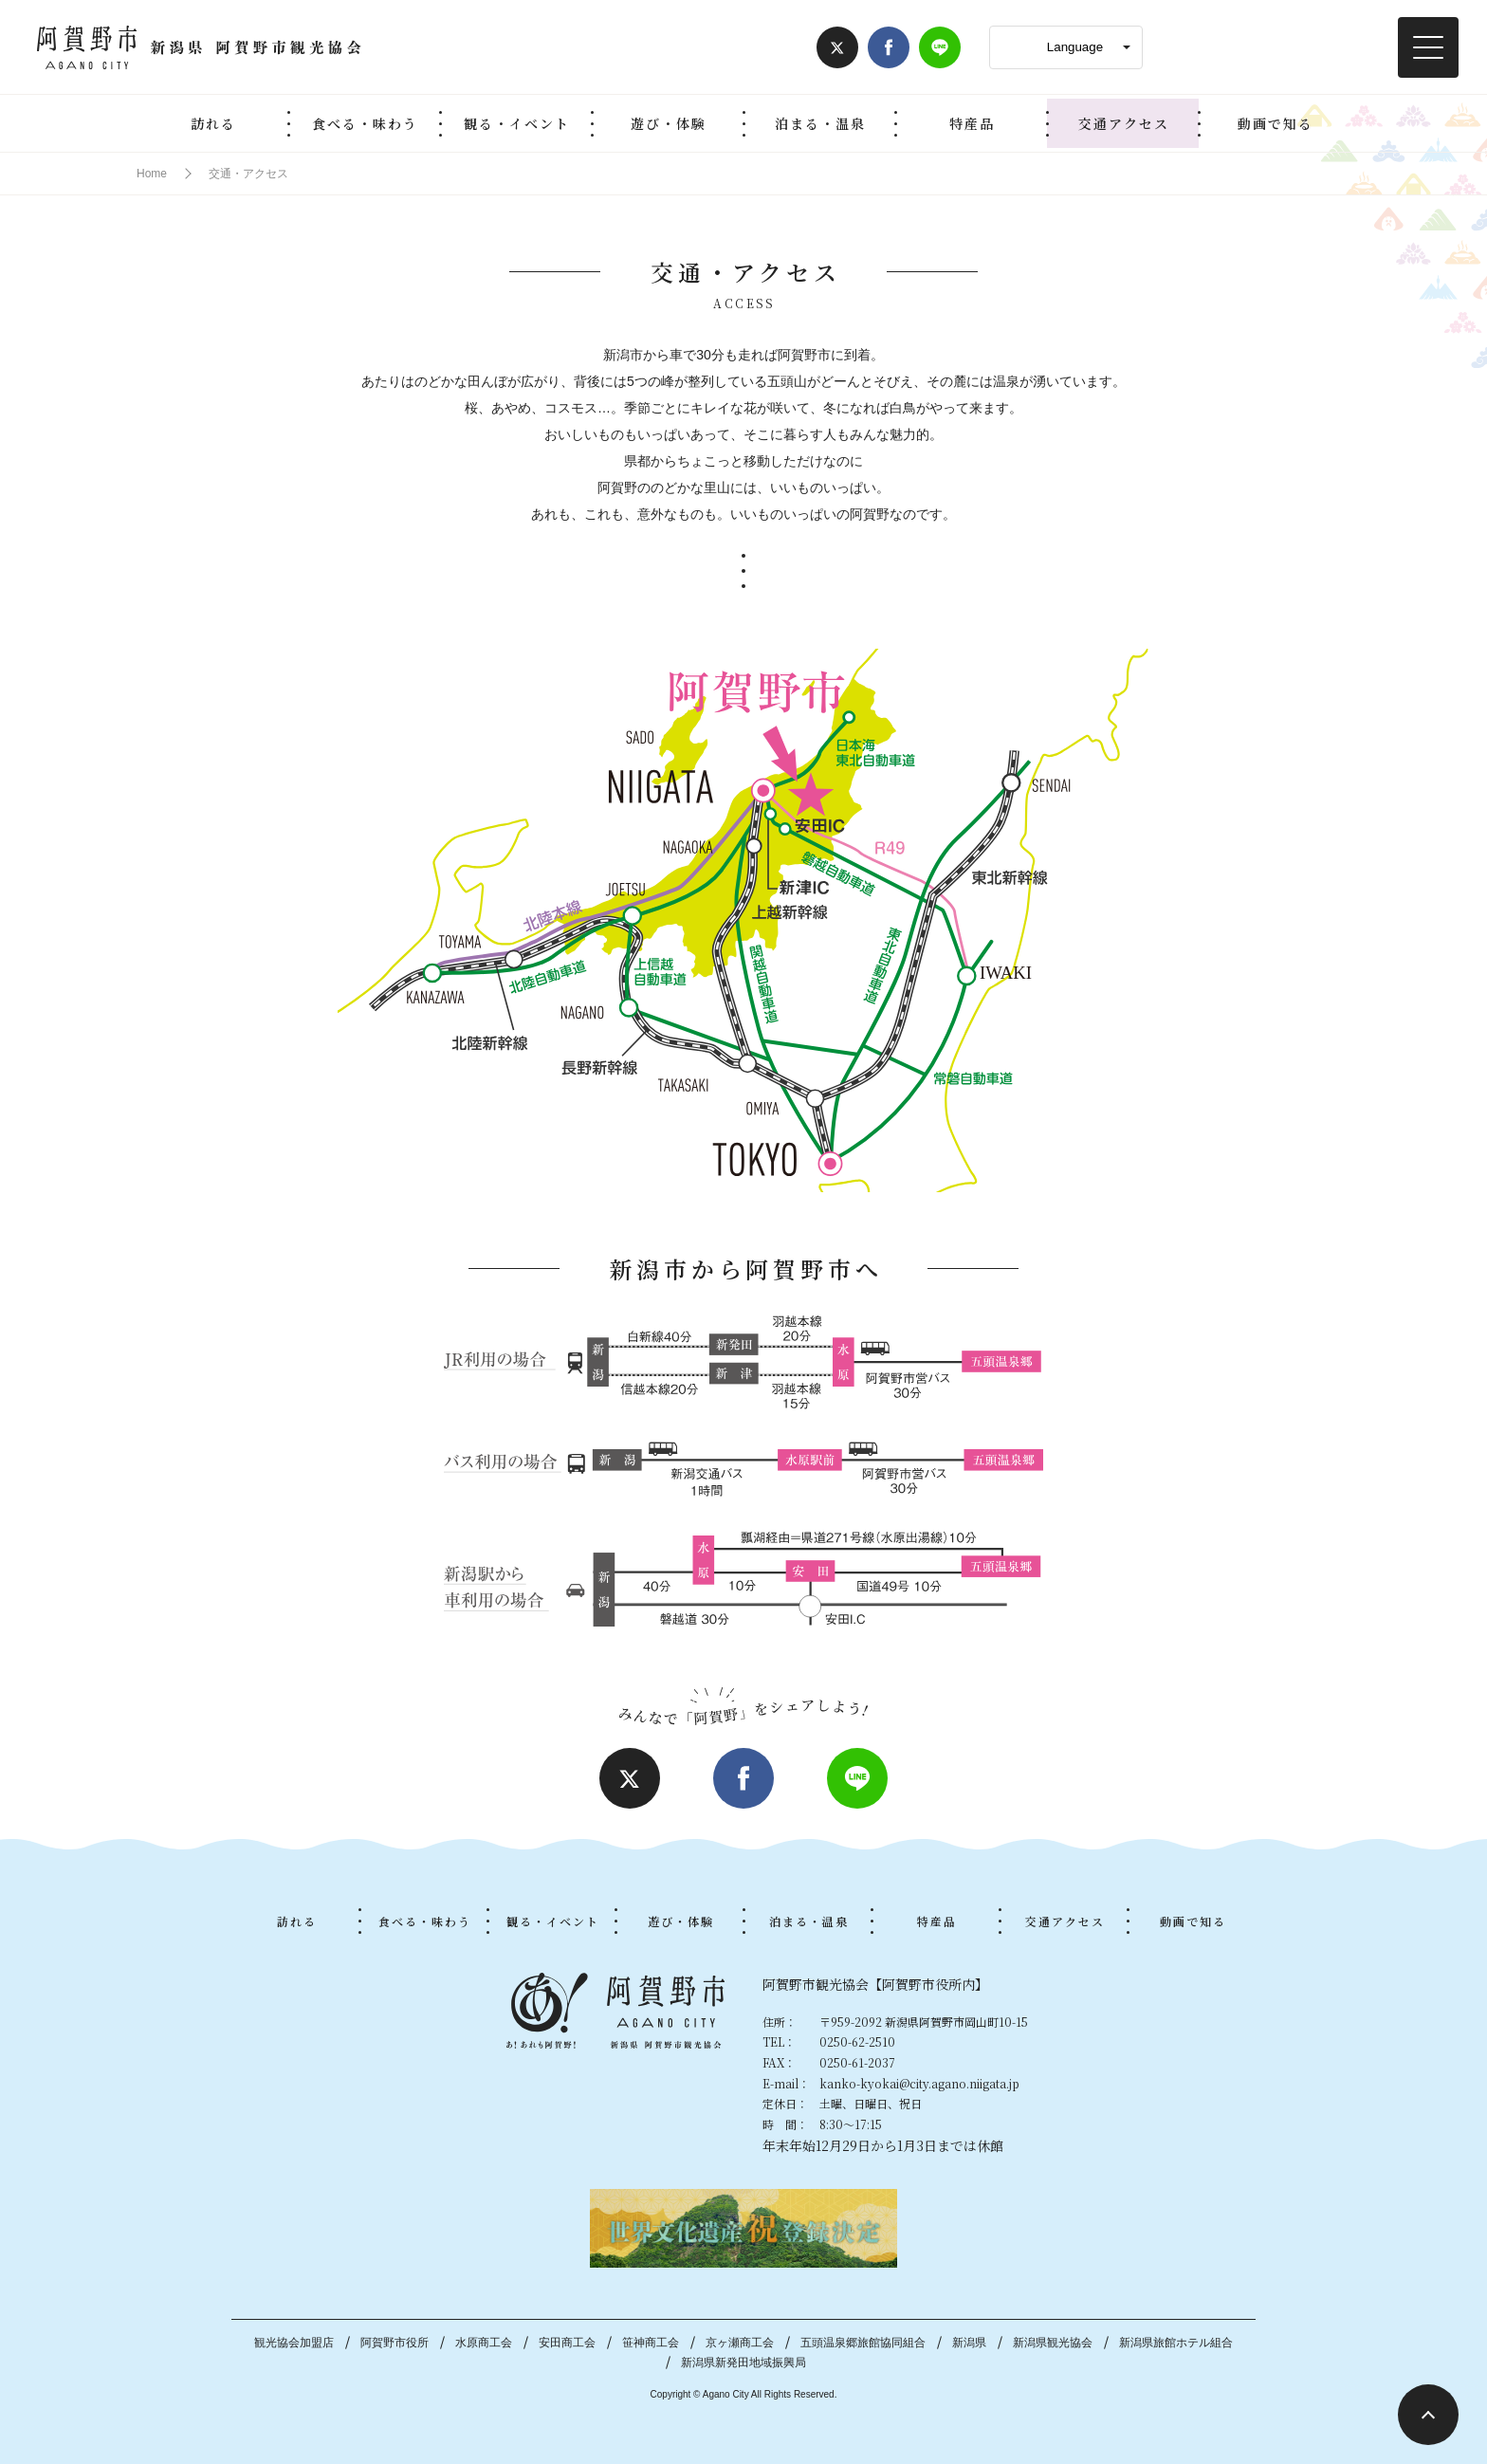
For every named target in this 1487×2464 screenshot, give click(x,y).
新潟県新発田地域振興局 (743, 2362)
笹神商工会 (650, 2342)
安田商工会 (567, 2342)
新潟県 (969, 2342)
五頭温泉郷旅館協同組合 (863, 2342)
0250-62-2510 (857, 2041)
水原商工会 (483, 2342)
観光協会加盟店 (294, 2342)
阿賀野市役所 (394, 2342)
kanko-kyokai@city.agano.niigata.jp (919, 2083)
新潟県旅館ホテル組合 (1176, 2342)
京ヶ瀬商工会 (740, 2342)
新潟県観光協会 (1052, 2342)
